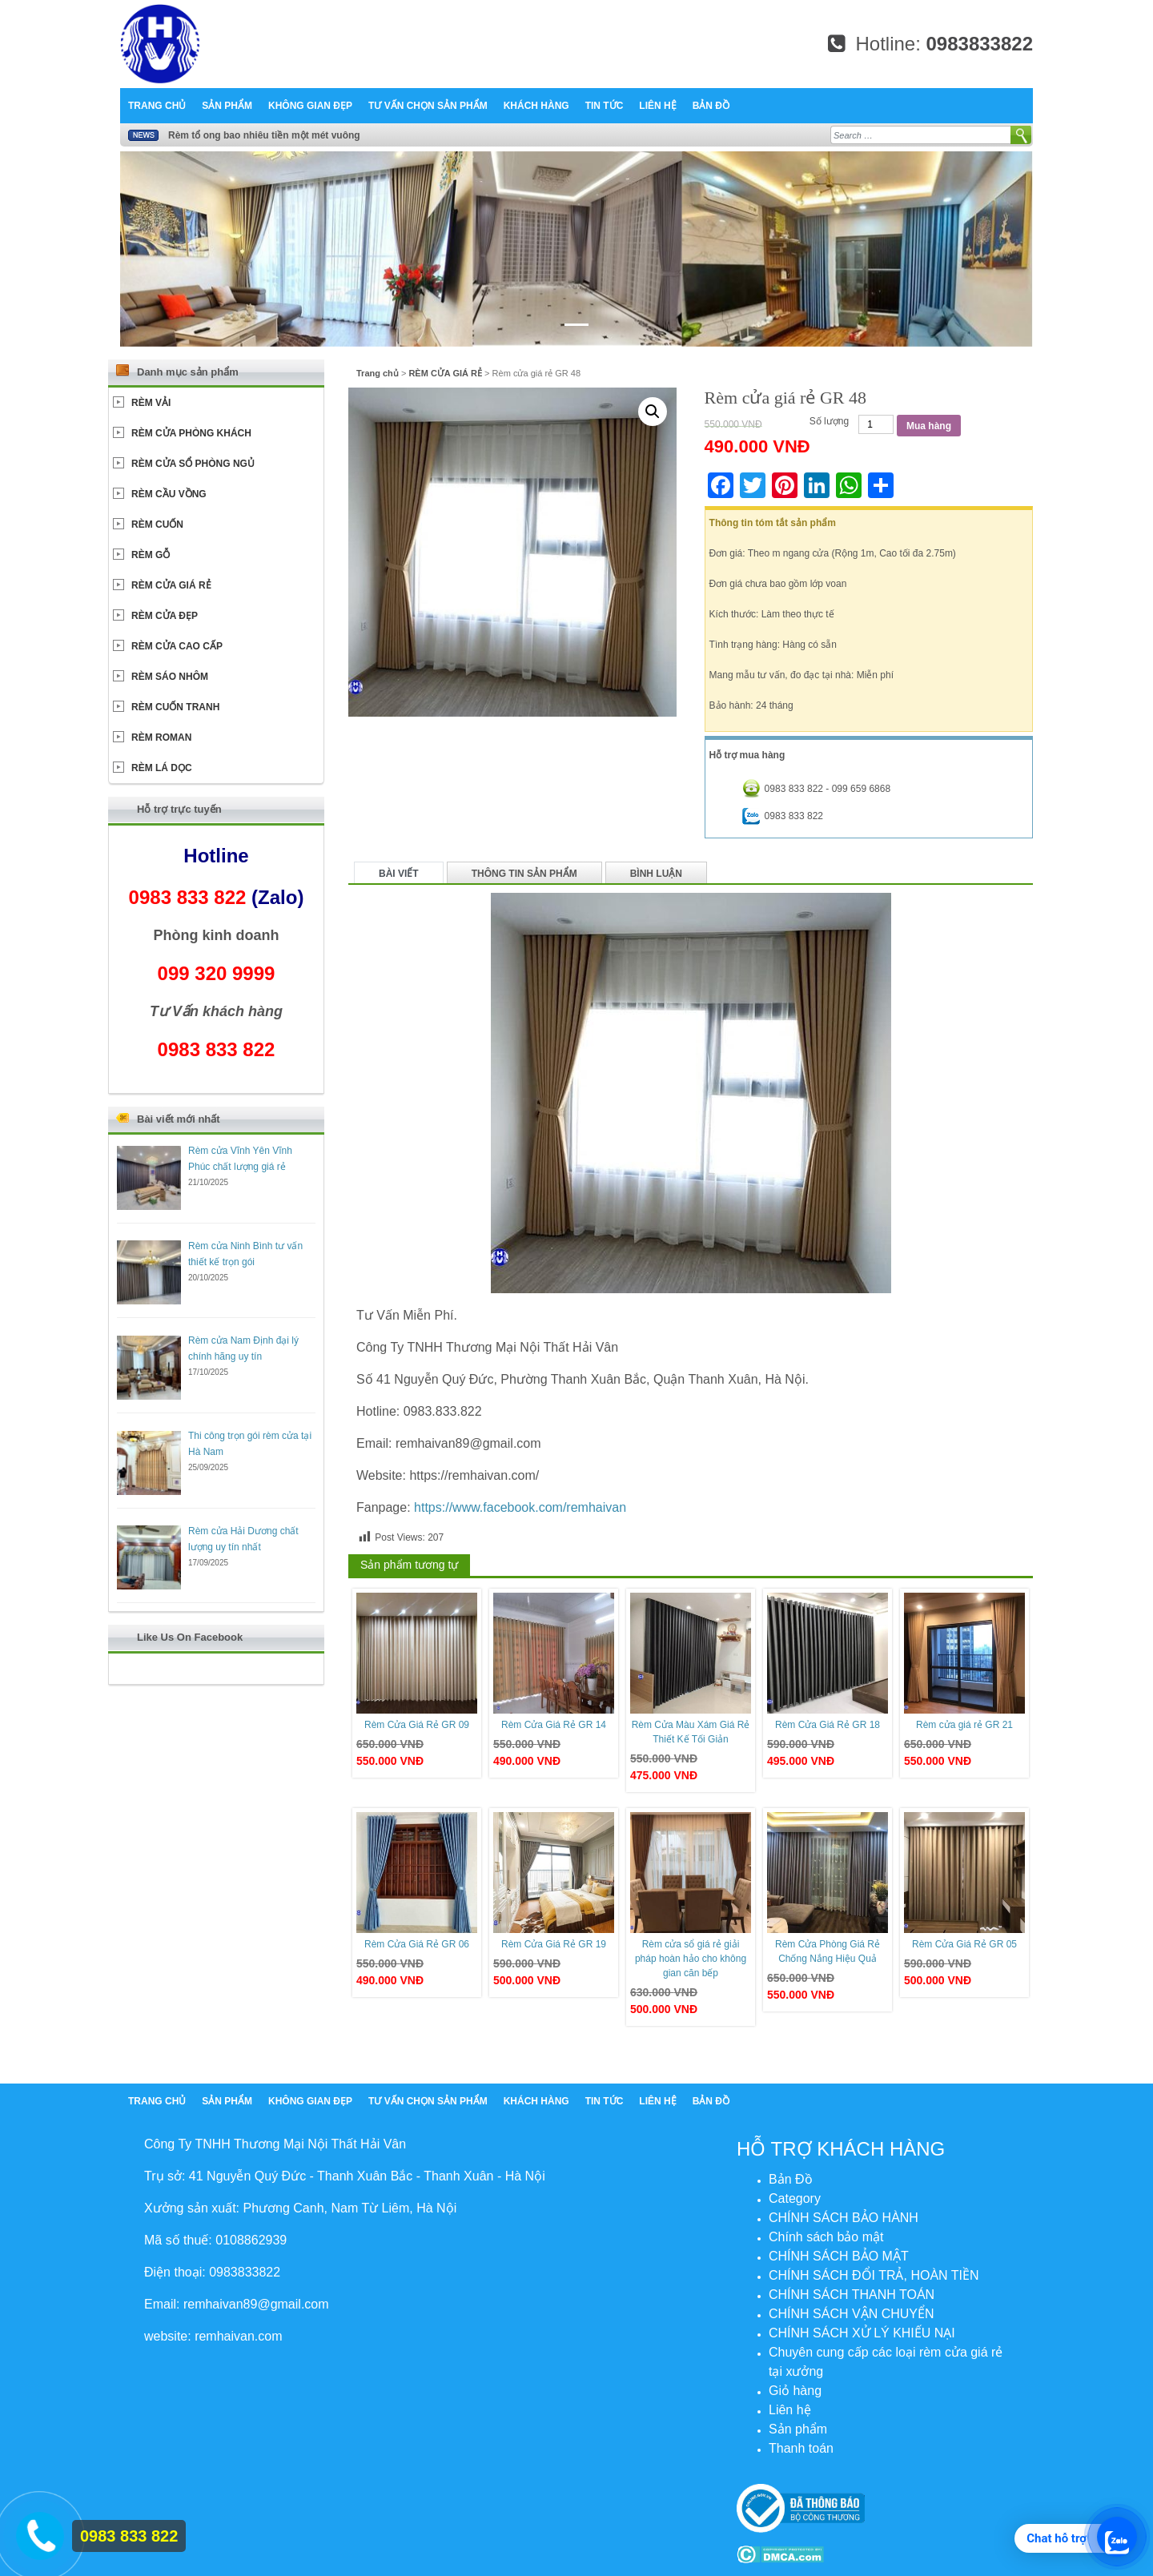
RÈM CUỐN (157, 524)
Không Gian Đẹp (310, 105)
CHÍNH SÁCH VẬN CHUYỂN (851, 2314)
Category (795, 2198)
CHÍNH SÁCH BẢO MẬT (839, 2256)
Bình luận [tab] (656, 873)
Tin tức (604, 105)
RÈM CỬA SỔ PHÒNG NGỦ (193, 463)
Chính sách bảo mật (826, 2237)
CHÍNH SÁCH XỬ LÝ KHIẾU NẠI (862, 2333)
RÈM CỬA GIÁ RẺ (445, 373)
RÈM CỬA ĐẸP (164, 615)
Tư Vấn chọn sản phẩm (428, 105)
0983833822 (979, 43)
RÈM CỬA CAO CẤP (177, 646)
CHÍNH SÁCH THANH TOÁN (851, 2294)
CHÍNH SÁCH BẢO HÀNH (843, 2217)
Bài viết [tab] (399, 873)
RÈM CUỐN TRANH (175, 707)
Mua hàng (928, 426)
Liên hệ (657, 105)
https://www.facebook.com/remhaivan (520, 1507)
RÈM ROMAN (161, 737)
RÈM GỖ (150, 555)
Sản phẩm (227, 105)
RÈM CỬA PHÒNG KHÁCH (191, 433)
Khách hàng (536, 105)
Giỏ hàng (795, 2390)
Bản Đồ (711, 105)
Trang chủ (157, 105)
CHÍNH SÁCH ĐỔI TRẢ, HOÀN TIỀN (874, 2275)
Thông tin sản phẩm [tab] (524, 873)
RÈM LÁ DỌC (161, 768)
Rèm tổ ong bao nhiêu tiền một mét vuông (264, 135)
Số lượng (829, 421)
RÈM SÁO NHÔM (169, 676)
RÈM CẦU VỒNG (169, 494)
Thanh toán (801, 2448)
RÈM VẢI (151, 402)
